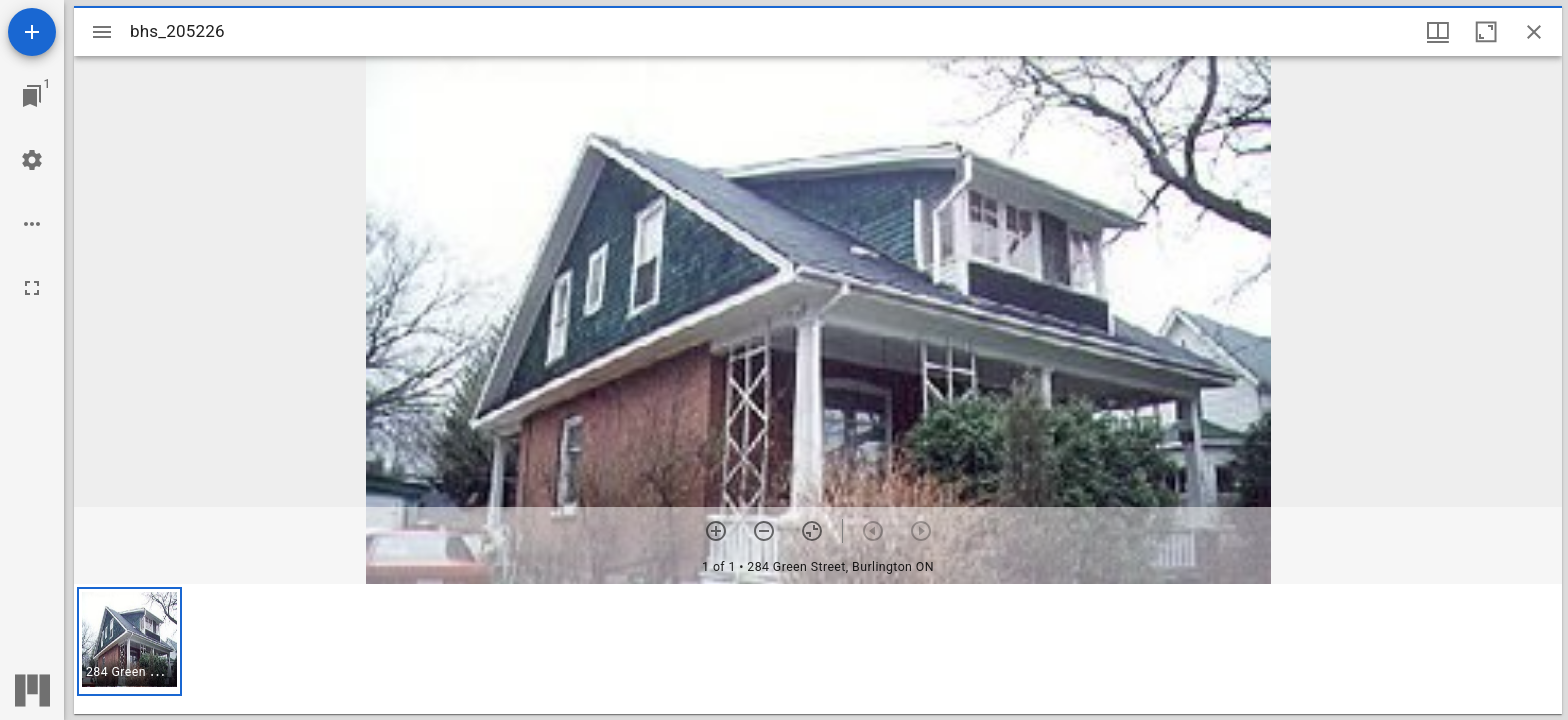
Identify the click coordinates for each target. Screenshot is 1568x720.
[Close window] (1534, 32)
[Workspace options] (32, 224)
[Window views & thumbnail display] (1438, 32)
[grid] (818, 649)
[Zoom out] (764, 531)
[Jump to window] (32, 96)
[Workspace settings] (32, 160)
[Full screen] (32, 288)
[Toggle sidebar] (102, 32)
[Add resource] (32, 32)
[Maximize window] (1486, 32)
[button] (129, 641)
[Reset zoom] (812, 531)
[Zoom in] (716, 531)
